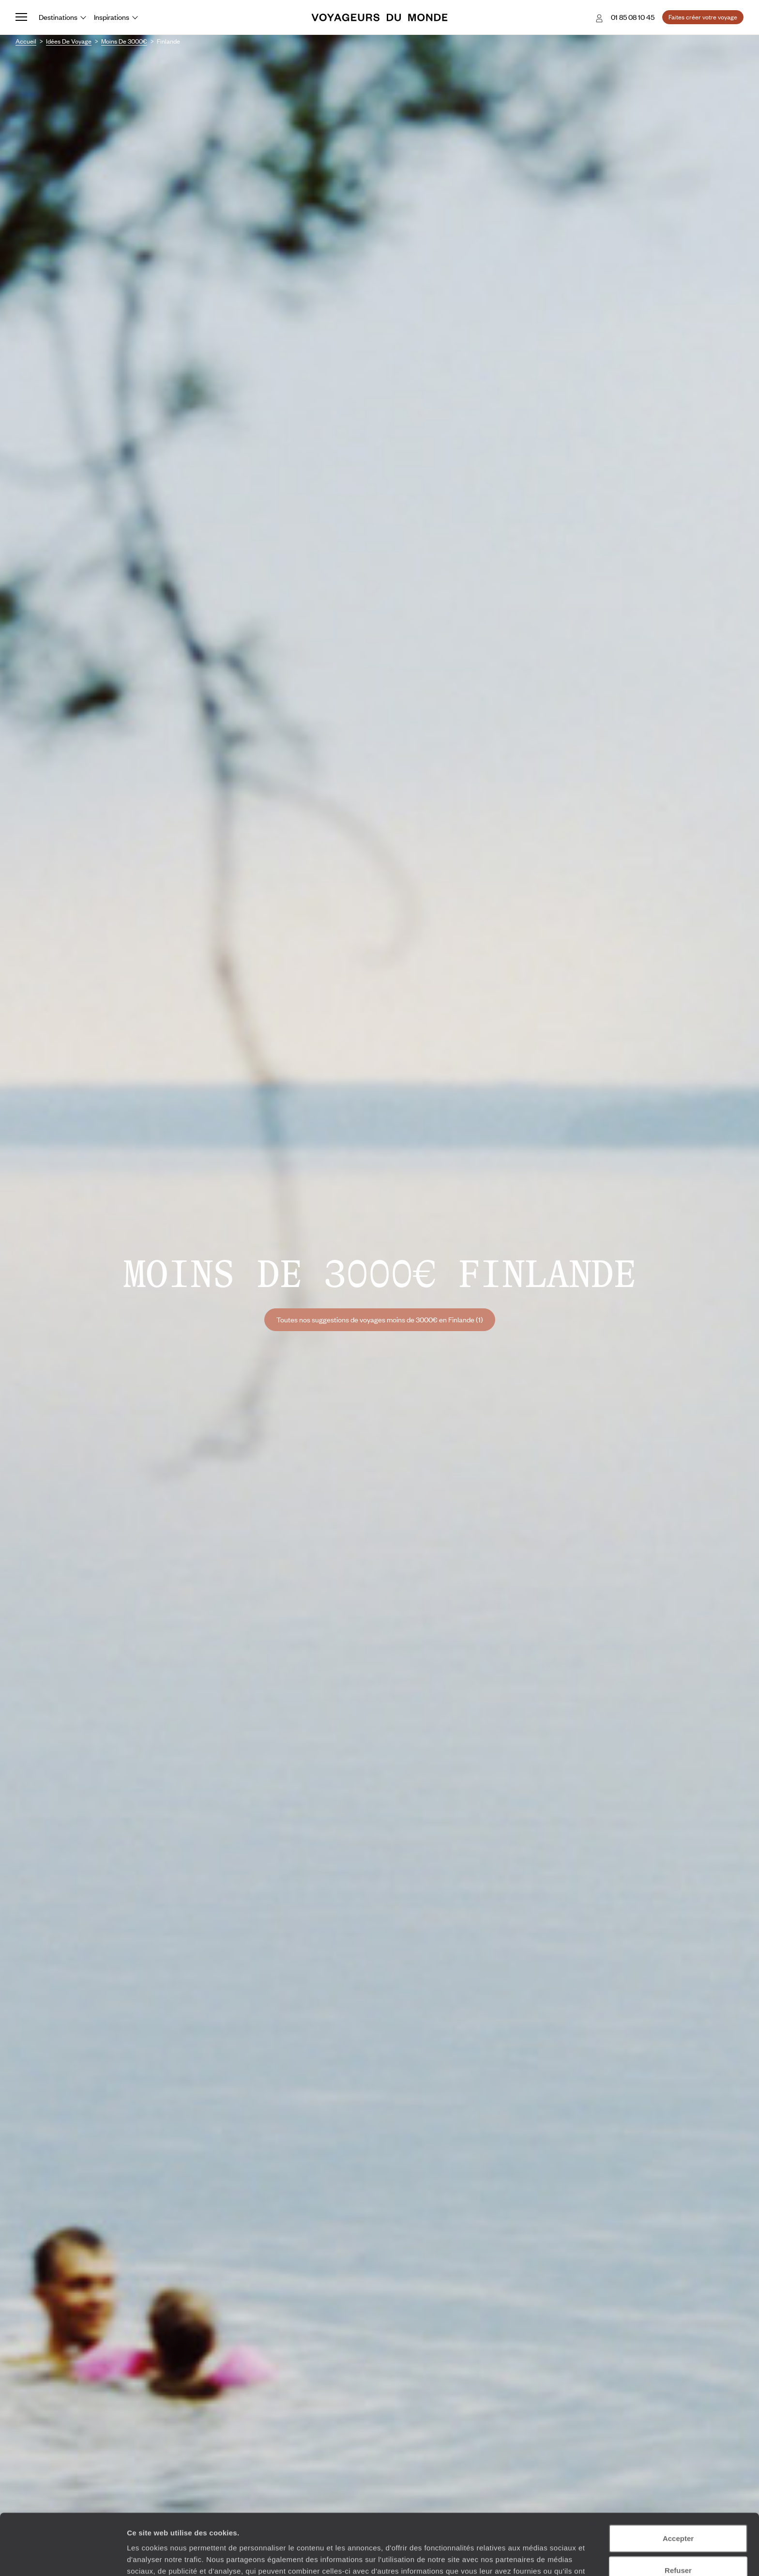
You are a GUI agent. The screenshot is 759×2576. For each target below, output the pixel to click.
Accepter (678, 2481)
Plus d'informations (343, 2525)
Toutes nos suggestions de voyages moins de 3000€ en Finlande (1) (379, 1319)
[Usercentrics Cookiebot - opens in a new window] (62, 2557)
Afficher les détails (533, 2557)
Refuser (678, 2513)
